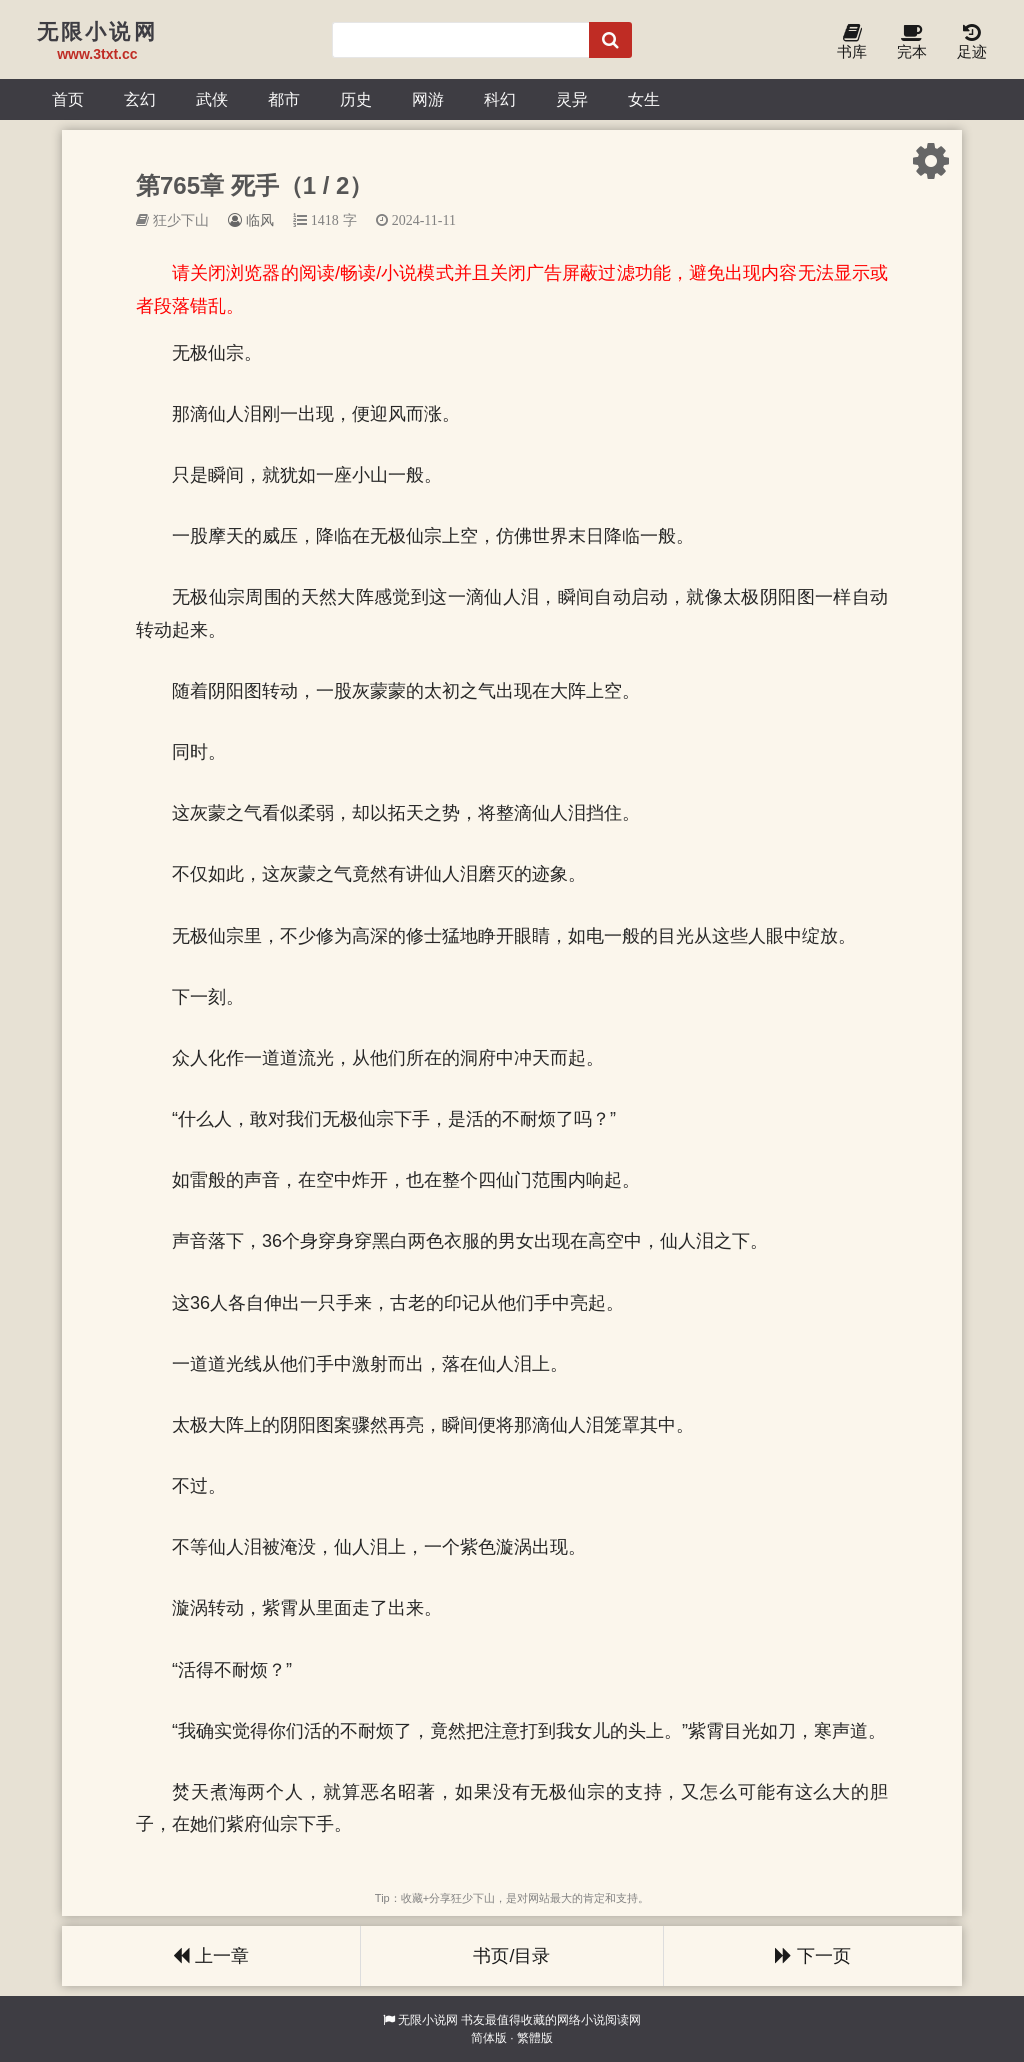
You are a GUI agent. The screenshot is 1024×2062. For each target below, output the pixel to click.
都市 (284, 99)
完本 (912, 42)
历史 (356, 99)
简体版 (489, 2038)
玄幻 (140, 99)
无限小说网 (428, 2020)
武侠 (212, 99)
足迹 (972, 42)
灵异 (572, 99)
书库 (852, 42)
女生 (644, 99)
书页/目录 (511, 1956)
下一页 (813, 1956)
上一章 (211, 1956)
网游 (428, 99)
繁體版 (535, 2038)
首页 (68, 99)
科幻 (500, 99)
